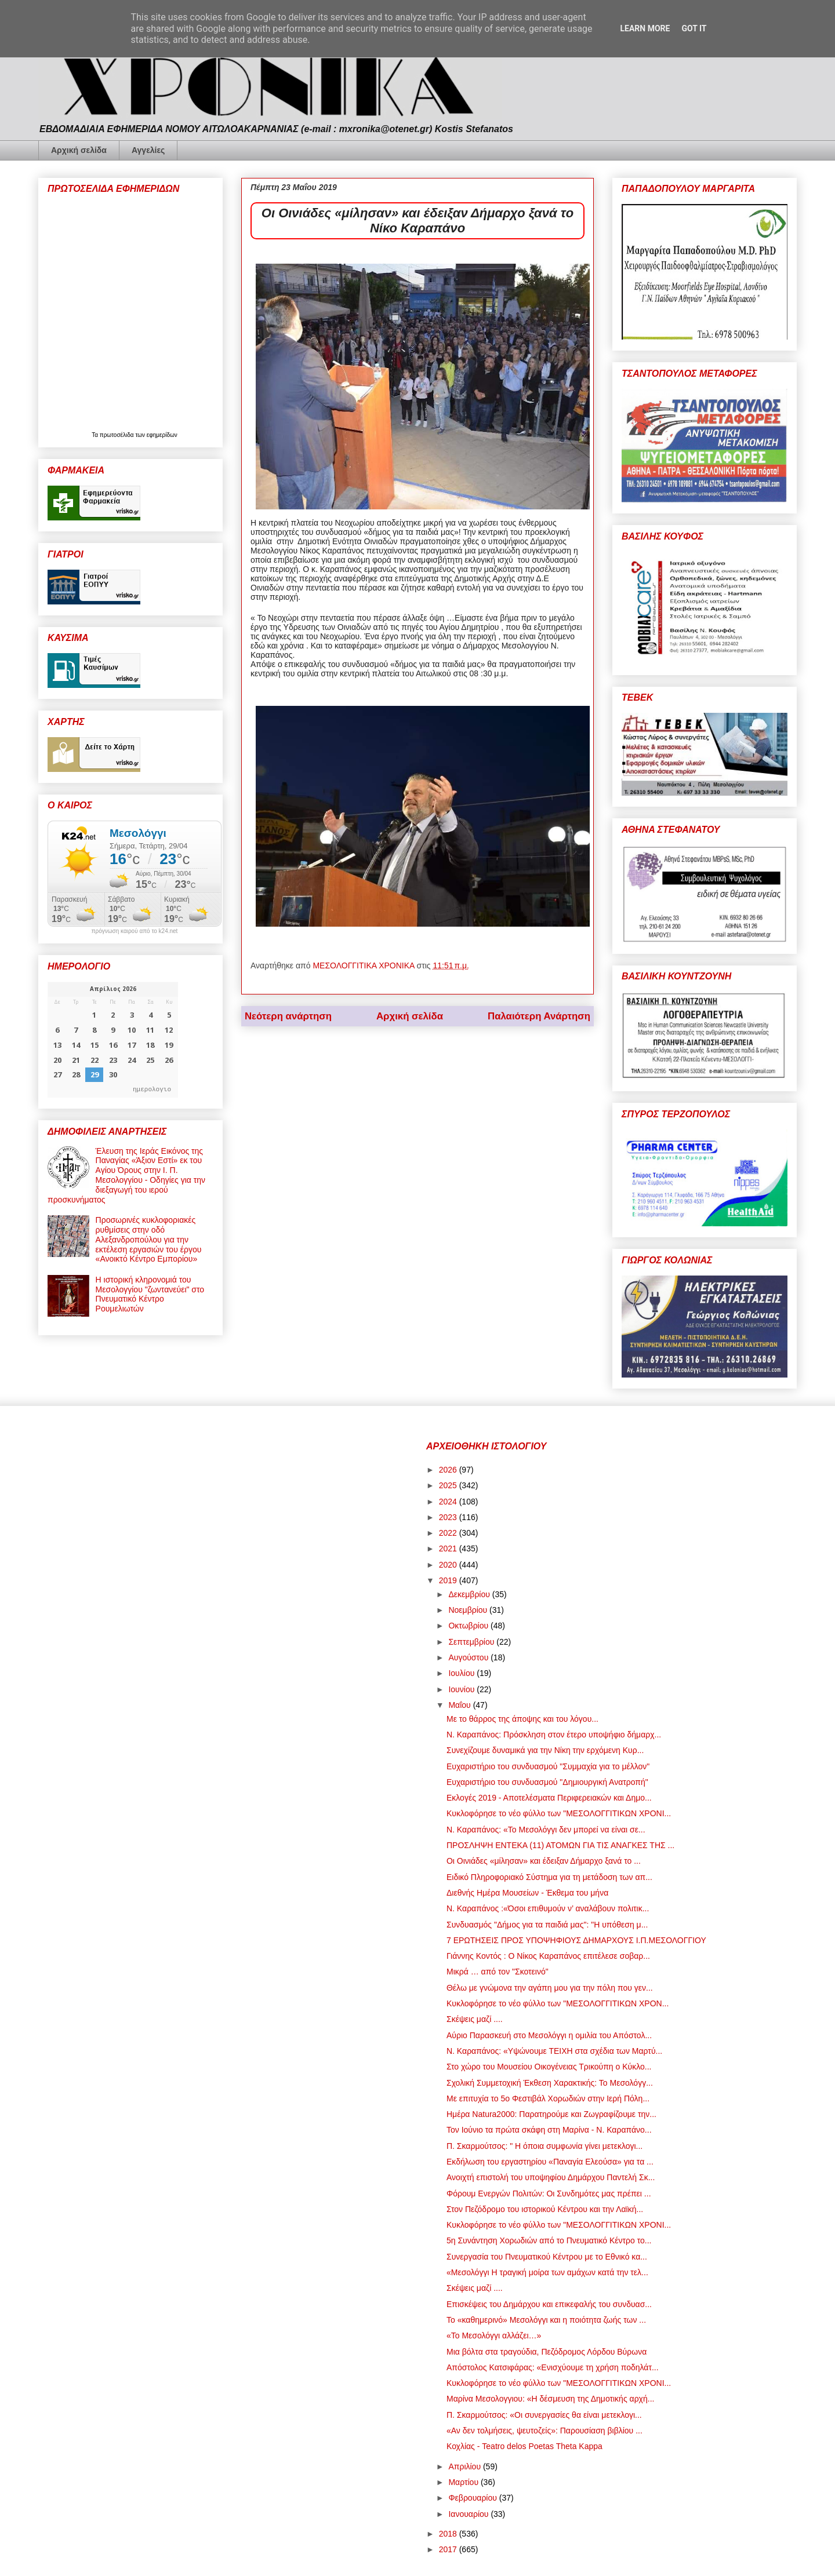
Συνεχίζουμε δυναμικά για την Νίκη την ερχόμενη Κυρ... (545, 1750)
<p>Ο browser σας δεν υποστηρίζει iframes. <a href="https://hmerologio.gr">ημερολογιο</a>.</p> (113, 1040)
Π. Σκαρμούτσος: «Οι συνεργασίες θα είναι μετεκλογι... (544, 2415)
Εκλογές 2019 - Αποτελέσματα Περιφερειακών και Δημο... (549, 1797)
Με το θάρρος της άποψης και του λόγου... (522, 1719)
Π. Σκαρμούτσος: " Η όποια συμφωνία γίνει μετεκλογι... (544, 2146)
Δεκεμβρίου (470, 1594)
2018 (449, 2533)
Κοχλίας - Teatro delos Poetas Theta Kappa (524, 2446)
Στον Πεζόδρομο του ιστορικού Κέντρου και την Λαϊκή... (544, 2209)
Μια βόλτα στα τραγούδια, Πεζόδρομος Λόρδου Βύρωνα (546, 2351)
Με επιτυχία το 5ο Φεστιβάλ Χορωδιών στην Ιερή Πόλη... (547, 2098)
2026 (449, 1469)
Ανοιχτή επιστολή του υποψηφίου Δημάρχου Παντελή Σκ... (550, 2177)
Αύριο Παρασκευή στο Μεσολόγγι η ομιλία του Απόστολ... (549, 2035)
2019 (449, 1580)
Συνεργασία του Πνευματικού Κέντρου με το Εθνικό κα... (546, 2256)
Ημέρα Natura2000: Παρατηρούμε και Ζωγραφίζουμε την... (551, 2114)
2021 (449, 1548)
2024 (449, 1501)
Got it (693, 28)
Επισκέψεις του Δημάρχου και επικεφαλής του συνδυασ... (549, 2304)
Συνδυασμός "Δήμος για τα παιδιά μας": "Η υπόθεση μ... (547, 1924)
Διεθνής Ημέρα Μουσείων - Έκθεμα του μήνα (527, 1892)
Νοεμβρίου (468, 1610)
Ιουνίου (462, 1689)
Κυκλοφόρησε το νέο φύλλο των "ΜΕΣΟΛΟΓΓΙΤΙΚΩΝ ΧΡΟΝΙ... (558, 1813)
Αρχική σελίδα (79, 150)
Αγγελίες (148, 150)
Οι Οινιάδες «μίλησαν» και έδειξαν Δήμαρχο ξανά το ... (543, 1860)
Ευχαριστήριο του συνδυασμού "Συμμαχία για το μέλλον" (547, 1766)
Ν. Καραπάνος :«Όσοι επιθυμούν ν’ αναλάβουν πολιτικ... (547, 1908)
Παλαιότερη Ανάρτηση (539, 1016)
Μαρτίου (464, 2482)
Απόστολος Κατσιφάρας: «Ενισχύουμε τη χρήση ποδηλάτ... (552, 2367)
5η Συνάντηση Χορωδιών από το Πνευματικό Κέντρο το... (549, 2240)
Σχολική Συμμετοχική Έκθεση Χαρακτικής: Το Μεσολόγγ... (549, 2082)
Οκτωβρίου (469, 1625)
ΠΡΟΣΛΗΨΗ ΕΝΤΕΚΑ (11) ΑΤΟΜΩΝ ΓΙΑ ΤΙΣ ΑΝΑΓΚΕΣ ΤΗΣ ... (560, 1845)
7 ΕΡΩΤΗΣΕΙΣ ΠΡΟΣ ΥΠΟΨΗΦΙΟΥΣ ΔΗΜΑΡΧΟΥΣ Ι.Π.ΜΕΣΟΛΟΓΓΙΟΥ (576, 1940)
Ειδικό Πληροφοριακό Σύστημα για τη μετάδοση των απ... (549, 1877)
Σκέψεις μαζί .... (474, 2019)
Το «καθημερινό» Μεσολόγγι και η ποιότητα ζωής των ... (546, 2319)
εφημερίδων (162, 435)
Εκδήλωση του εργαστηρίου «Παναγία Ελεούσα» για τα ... (550, 2161)
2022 (449, 1532)
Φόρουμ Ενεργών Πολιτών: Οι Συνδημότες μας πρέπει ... (548, 2193)
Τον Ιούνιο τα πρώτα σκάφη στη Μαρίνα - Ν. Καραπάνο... (549, 2129)
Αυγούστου (469, 1657)
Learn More (645, 28)
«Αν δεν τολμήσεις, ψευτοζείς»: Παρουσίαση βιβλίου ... (544, 2430)
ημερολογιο (152, 1088)
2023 (449, 1517)
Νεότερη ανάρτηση (288, 1016)
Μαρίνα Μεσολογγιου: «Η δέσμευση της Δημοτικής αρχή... (550, 2398)
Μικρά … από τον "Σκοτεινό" (497, 1971)
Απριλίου (465, 2466)
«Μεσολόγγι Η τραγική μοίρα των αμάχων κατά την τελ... (547, 2272)
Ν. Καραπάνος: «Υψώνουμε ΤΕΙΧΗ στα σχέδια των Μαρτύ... (554, 2051)
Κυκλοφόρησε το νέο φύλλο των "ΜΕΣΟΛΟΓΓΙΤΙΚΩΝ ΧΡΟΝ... (557, 2003)
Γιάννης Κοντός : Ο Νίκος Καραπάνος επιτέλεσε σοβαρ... (548, 1956)
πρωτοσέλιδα (118, 435)
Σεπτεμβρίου (472, 1641)
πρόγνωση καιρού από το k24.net (135, 931)
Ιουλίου (462, 1673)
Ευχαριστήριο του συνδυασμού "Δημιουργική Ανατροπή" (547, 1782)
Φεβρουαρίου (473, 2497)
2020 (449, 1564)
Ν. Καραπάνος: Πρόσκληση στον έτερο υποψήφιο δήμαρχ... (553, 1734)
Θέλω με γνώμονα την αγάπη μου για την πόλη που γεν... (549, 1987)
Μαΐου (460, 1705)
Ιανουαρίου (469, 2514)
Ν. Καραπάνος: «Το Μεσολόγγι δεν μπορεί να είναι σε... (545, 1829)
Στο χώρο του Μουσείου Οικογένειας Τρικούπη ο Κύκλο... (548, 2066)
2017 (449, 2549)
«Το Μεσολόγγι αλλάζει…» (493, 2335)
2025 (449, 1485)
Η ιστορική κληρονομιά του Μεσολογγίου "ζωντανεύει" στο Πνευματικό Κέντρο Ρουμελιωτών (150, 1294)
